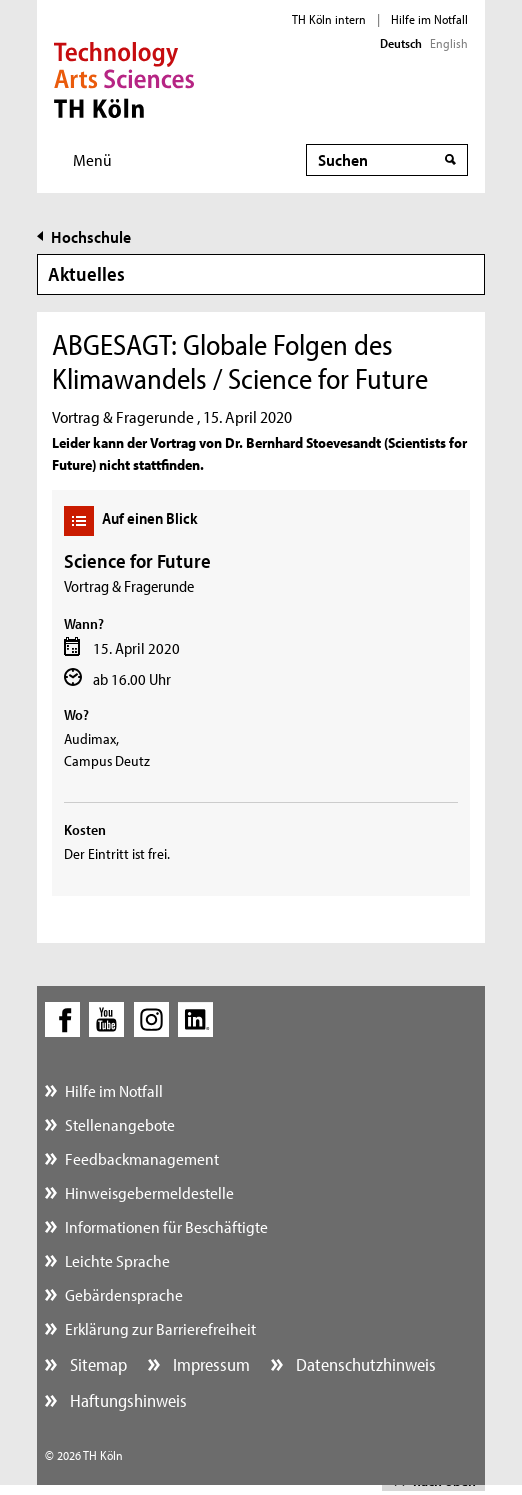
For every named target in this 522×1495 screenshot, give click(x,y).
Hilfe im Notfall (429, 19)
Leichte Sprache (117, 1260)
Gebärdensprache (124, 1294)
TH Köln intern (329, 19)
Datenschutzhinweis (364, 1364)
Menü (92, 159)
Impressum (209, 1364)
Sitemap (96, 1364)
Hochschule (91, 236)
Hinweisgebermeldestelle (149, 1192)
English (449, 43)
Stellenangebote (120, 1124)
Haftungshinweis (126, 1400)
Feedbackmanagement (142, 1158)
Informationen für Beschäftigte (166, 1226)
